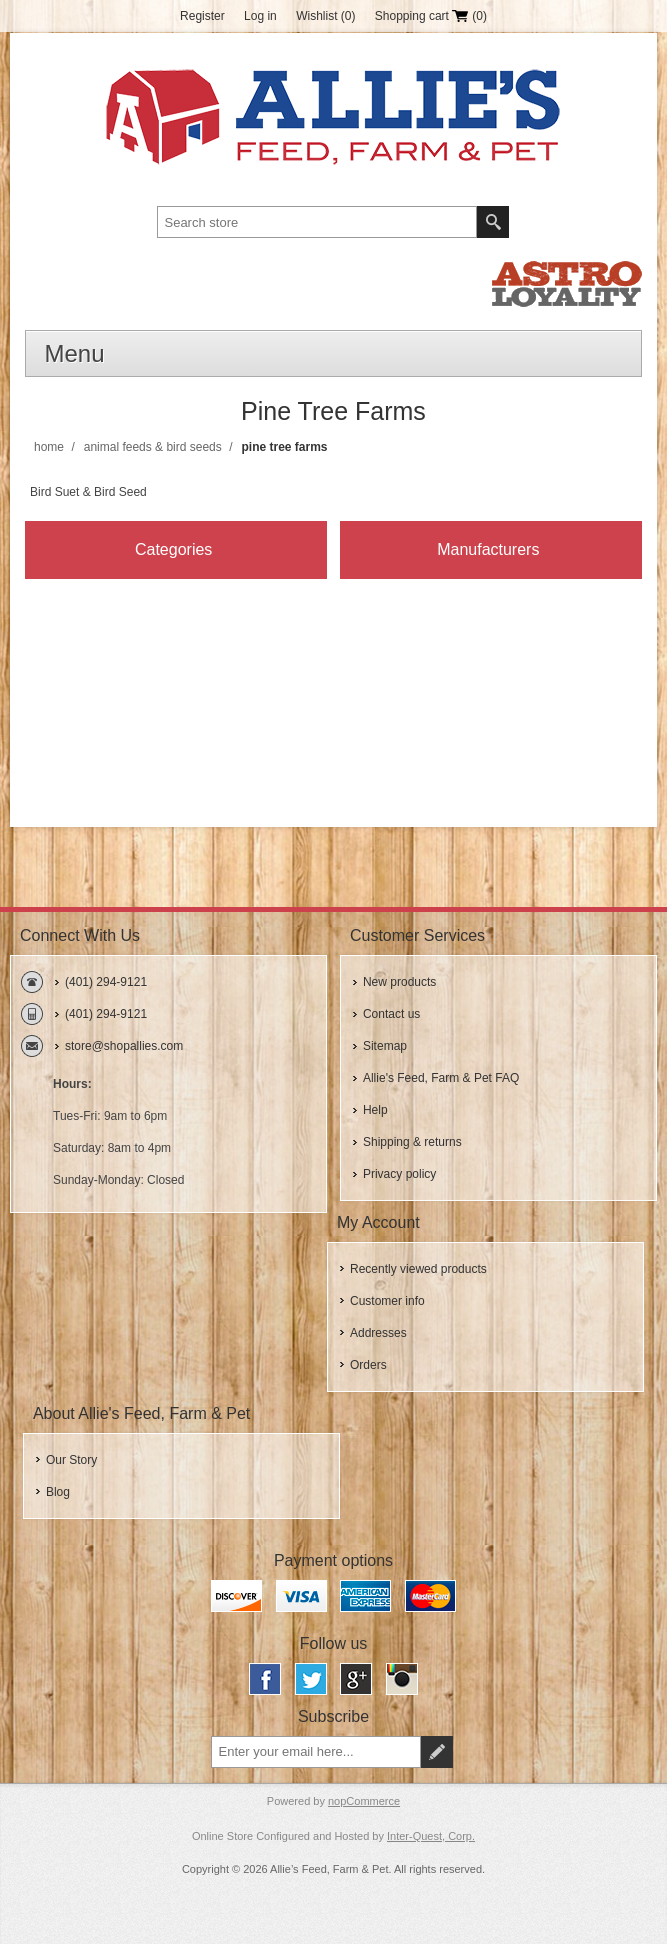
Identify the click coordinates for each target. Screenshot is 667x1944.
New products (399, 982)
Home (49, 447)
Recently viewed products (418, 1269)
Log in (260, 16)
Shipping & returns (412, 1142)
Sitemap (385, 1046)
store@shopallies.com (124, 1046)
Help (375, 1110)
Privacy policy (399, 1174)
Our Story (71, 1460)
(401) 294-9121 (106, 982)
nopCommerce (364, 1801)
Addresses (378, 1333)
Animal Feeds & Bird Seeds (153, 447)
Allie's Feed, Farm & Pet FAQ (441, 1078)
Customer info (387, 1301)
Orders (368, 1365)
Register (202, 16)
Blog (58, 1492)
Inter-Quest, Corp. (431, 1836)
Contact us (391, 1014)
